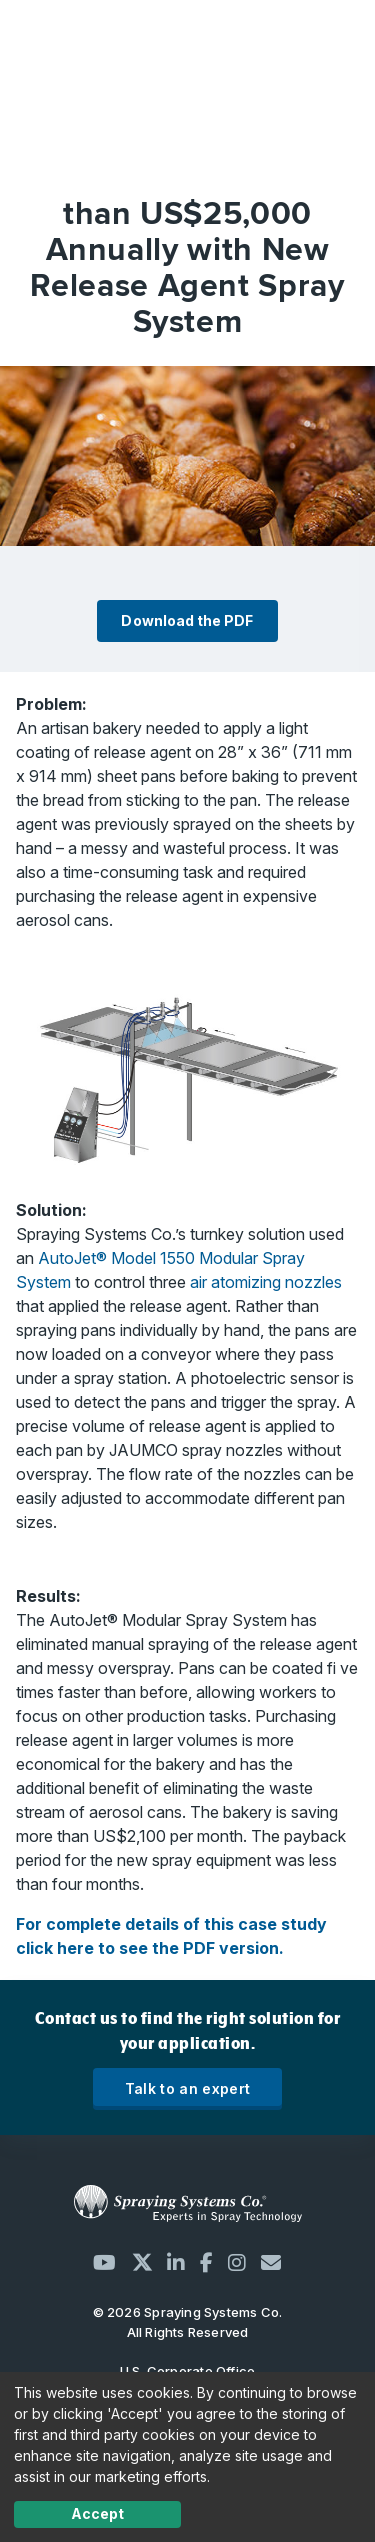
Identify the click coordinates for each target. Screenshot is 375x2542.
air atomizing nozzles (266, 1282)
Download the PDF (187, 620)
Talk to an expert (188, 2088)
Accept (97, 2513)
